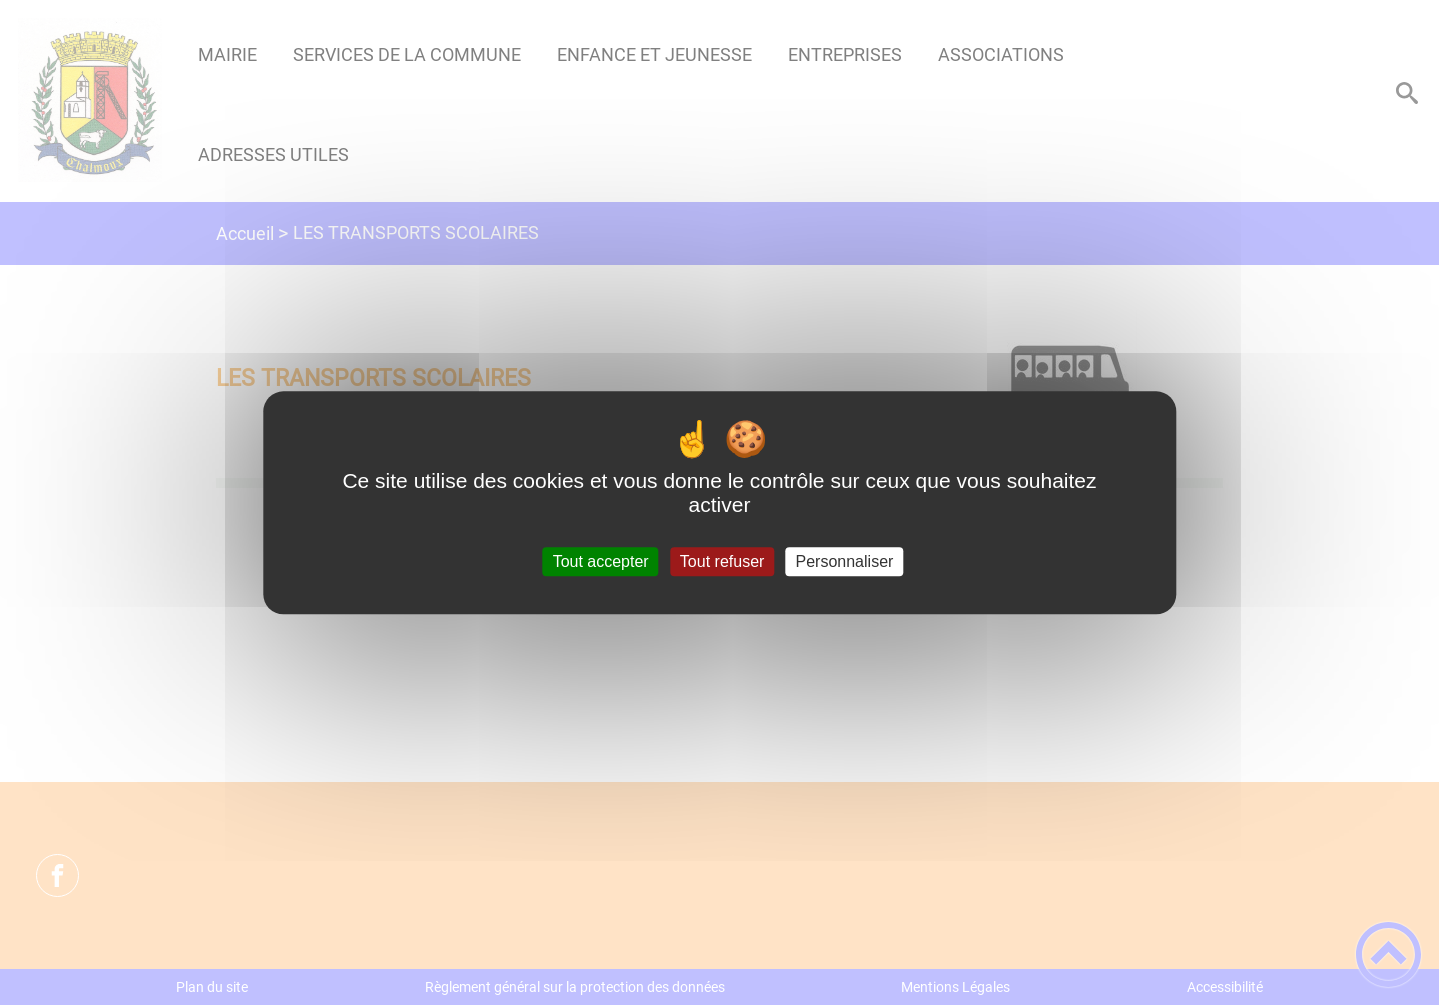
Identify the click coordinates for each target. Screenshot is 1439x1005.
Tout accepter (601, 561)
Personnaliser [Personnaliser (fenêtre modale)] (845, 561)
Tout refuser (722, 561)
